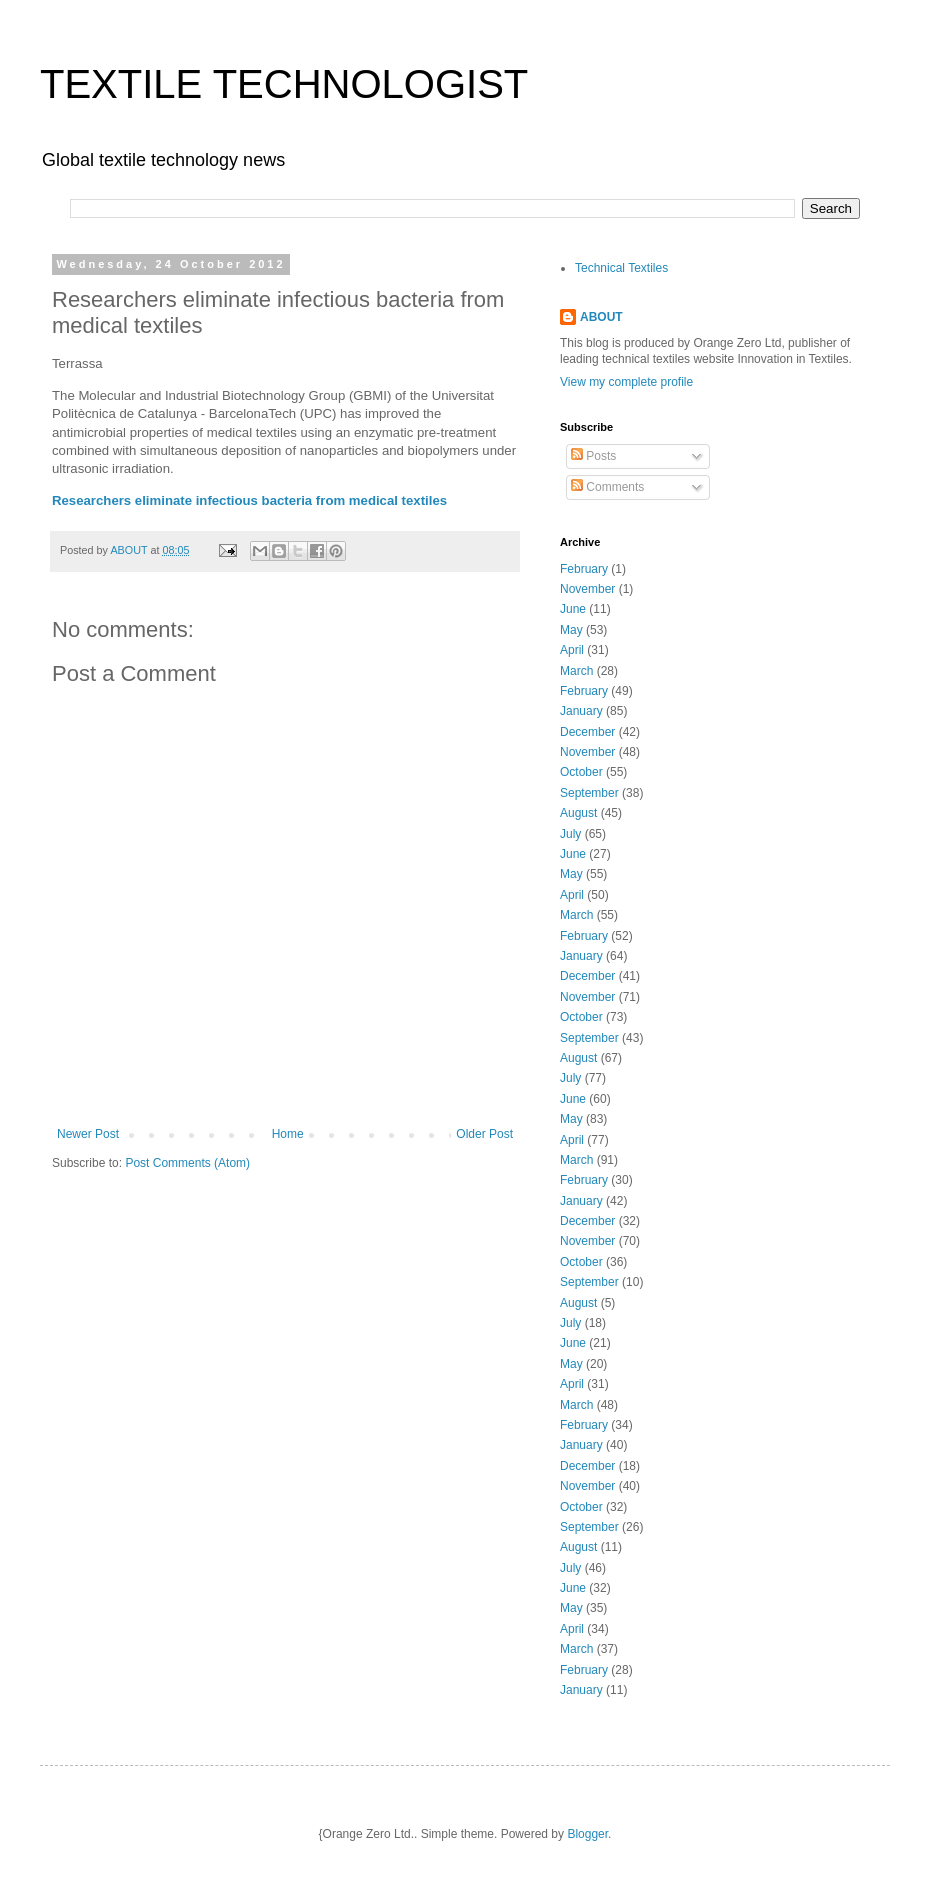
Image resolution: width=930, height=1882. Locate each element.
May (571, 630)
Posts (593, 456)
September (589, 793)
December (587, 732)
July (570, 834)
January (581, 711)
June (573, 609)
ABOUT (601, 317)
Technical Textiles (621, 268)
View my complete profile (626, 382)
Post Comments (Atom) (187, 1163)
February (584, 569)
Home (288, 1134)
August (578, 813)
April (572, 650)
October (581, 772)
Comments (607, 487)
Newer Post (88, 1134)
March (576, 671)
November (587, 589)
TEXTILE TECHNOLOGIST (284, 84)
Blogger (587, 1834)
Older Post (484, 1134)
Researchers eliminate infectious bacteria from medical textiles (249, 500)
